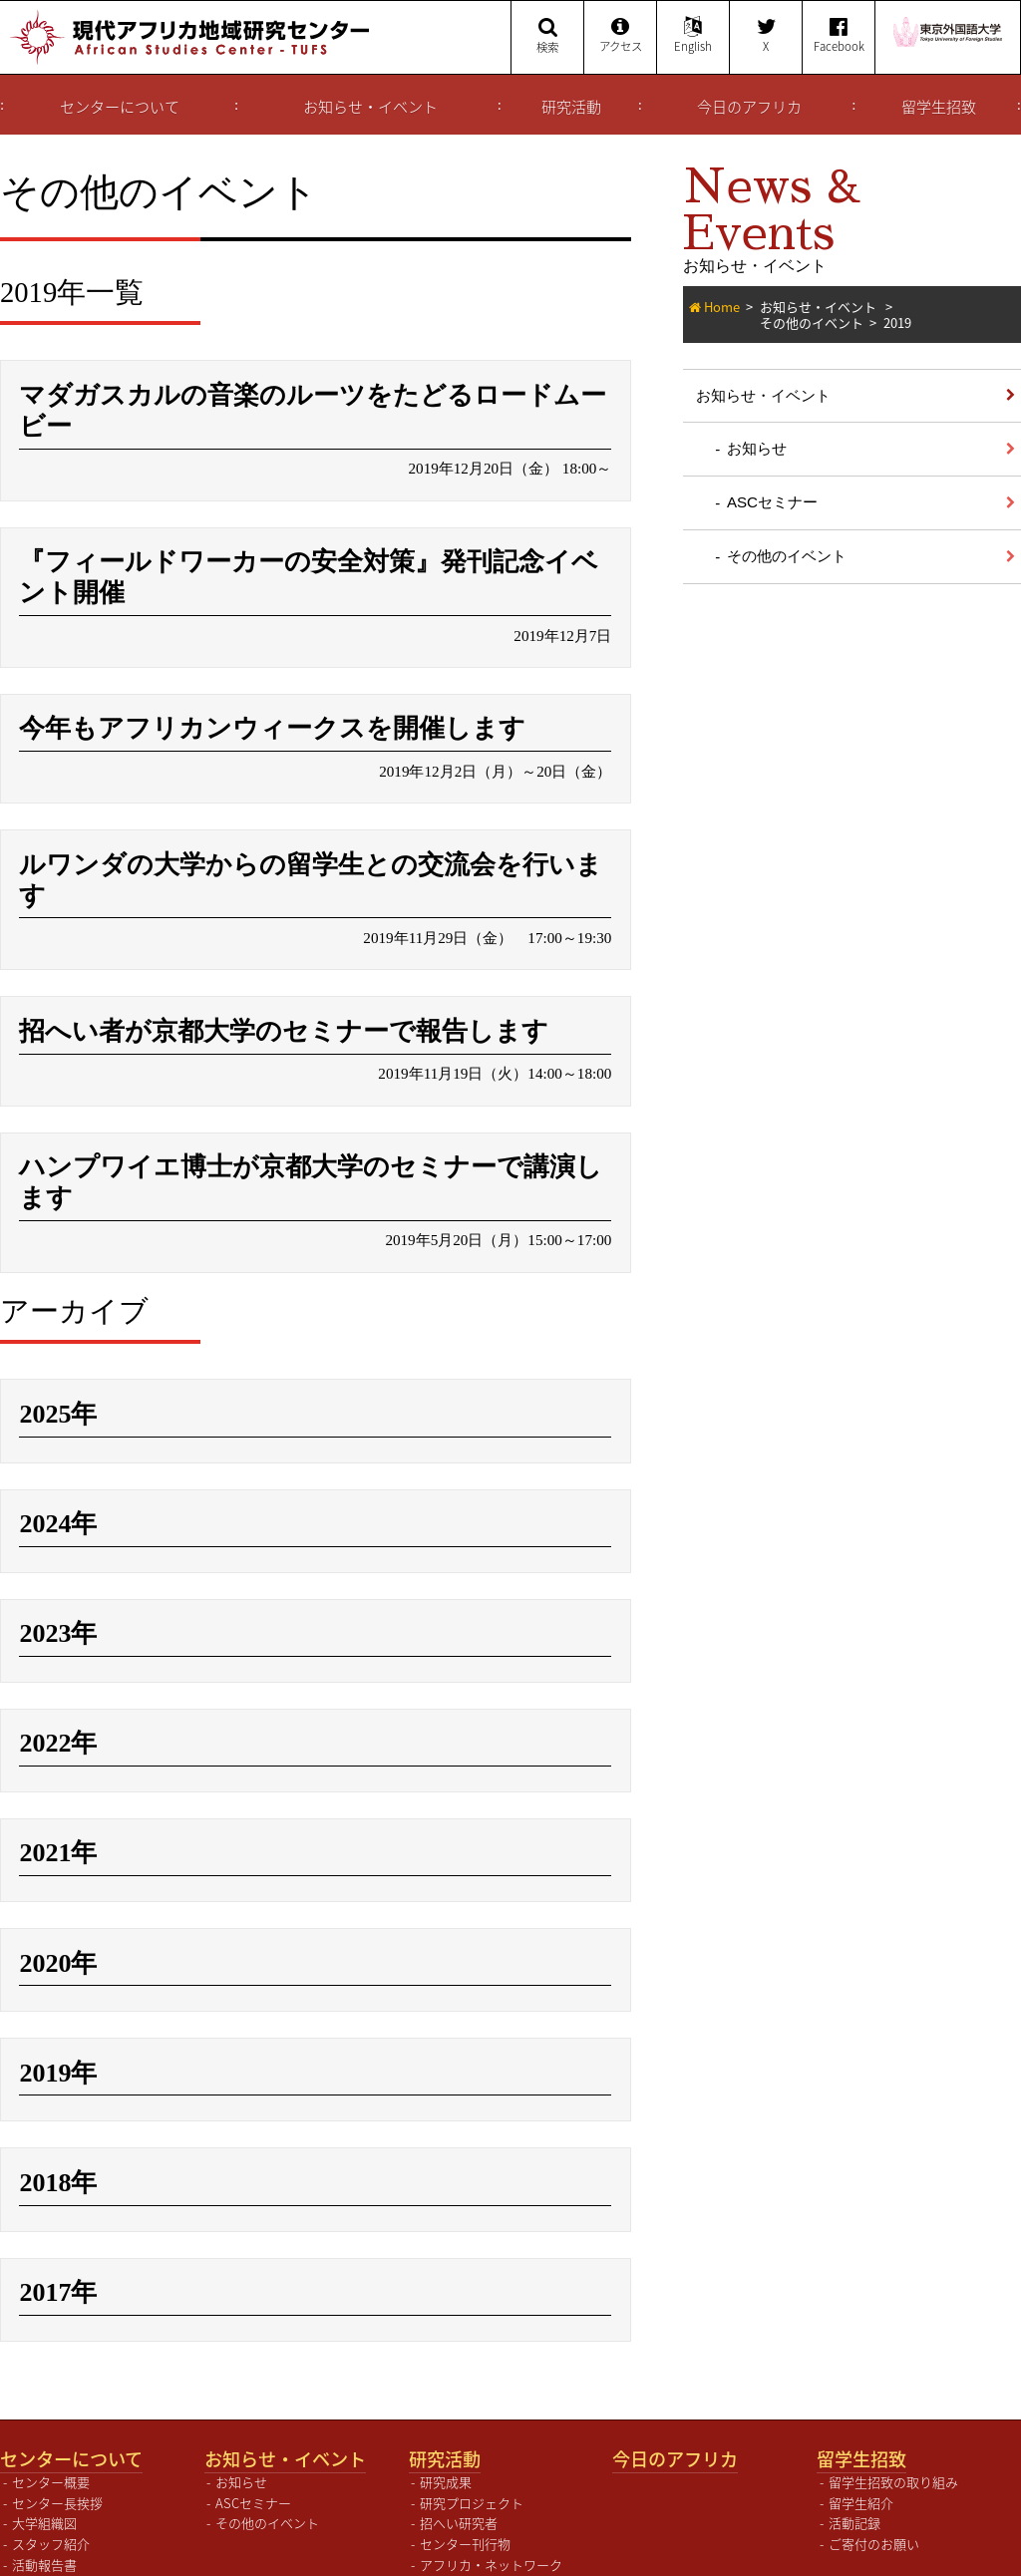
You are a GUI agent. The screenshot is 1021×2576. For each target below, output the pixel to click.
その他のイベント (811, 322)
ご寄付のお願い (874, 2528)
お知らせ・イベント (370, 107)
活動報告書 (44, 2549)
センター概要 (51, 2466)
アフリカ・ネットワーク (491, 2549)
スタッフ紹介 (51, 2528)
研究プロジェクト (471, 2486)
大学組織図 (44, 2507)
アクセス (620, 36)
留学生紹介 (861, 2486)
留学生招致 (938, 107)
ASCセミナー (772, 501)
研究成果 (446, 2466)
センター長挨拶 (57, 2486)
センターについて (119, 107)
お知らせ (757, 448)
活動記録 (854, 2507)
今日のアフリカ (749, 107)
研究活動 (571, 107)
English (693, 36)
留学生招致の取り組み (893, 2466)
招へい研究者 (459, 2507)
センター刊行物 (465, 2528)
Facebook (838, 36)
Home (722, 306)
